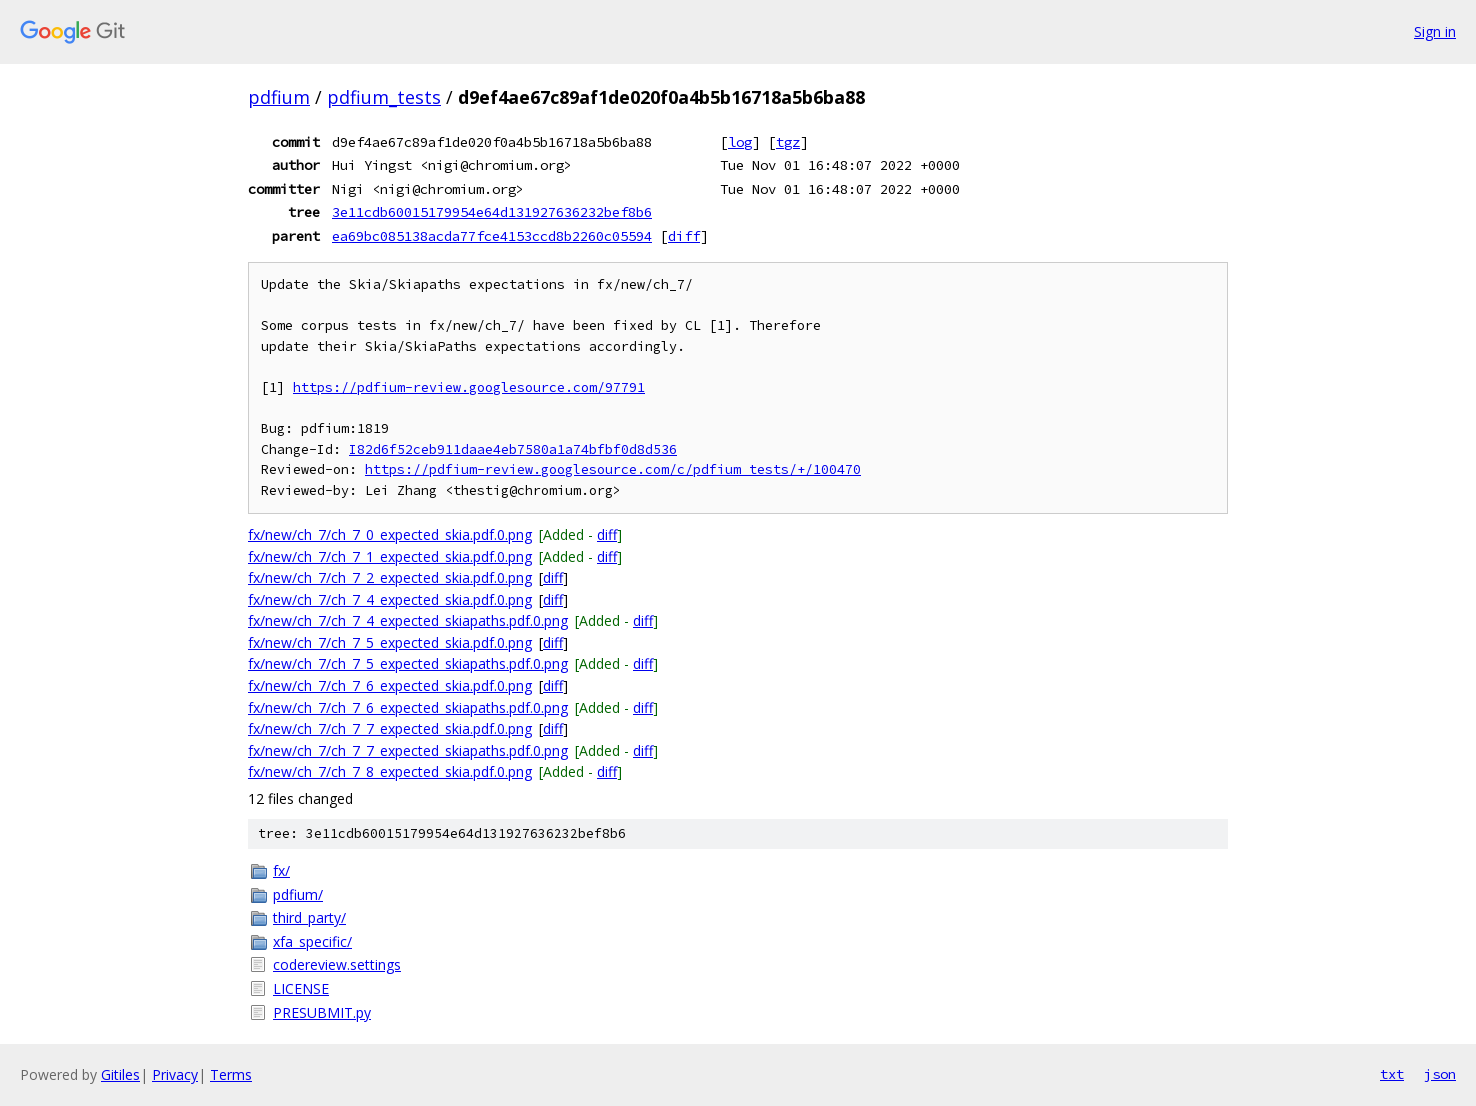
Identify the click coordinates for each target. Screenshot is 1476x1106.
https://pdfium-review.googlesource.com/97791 (469, 387)
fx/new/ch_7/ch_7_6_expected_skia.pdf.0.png (390, 685)
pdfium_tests (384, 97)
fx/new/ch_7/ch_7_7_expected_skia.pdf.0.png (390, 728)
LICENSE (301, 988)
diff (684, 236)
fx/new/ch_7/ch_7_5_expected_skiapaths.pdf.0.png (408, 663)
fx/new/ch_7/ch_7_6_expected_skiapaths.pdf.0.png (408, 707)
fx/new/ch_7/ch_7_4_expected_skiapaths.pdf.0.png (408, 620)
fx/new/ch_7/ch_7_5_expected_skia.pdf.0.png (390, 642)
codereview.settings (337, 964)
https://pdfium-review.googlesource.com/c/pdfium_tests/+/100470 (613, 469)
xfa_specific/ (312, 941)
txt (1392, 1074)
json (1440, 1074)
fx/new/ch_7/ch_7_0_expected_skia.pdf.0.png (390, 534)
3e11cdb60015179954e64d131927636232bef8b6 (492, 212)
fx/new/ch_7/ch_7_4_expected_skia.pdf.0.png (390, 599)
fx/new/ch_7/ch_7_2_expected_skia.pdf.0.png (390, 577)
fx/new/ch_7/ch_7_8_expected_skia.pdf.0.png (390, 771)
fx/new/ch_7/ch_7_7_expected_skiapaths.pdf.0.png (408, 750)
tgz (788, 142)
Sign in (1435, 31)
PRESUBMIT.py (322, 1012)
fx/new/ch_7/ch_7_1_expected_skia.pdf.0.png (390, 556)
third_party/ (309, 917)
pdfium (279, 97)
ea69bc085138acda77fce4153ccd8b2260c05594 (492, 236)
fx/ (281, 870)
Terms (231, 1074)
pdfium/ (298, 894)
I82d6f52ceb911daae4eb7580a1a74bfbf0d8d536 (513, 449)
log (740, 142)
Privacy (175, 1074)
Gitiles (120, 1074)
